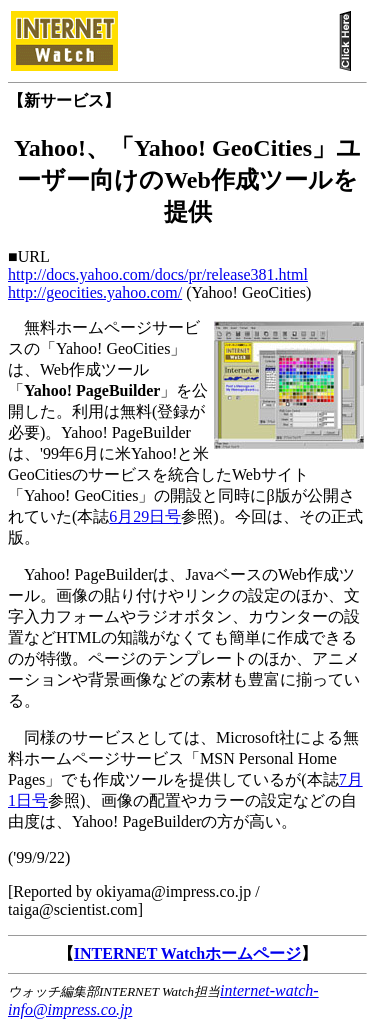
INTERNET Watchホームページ (187, 953)
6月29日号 (145, 516)
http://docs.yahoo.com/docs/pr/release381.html (158, 274)
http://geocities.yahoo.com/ (95, 292)
